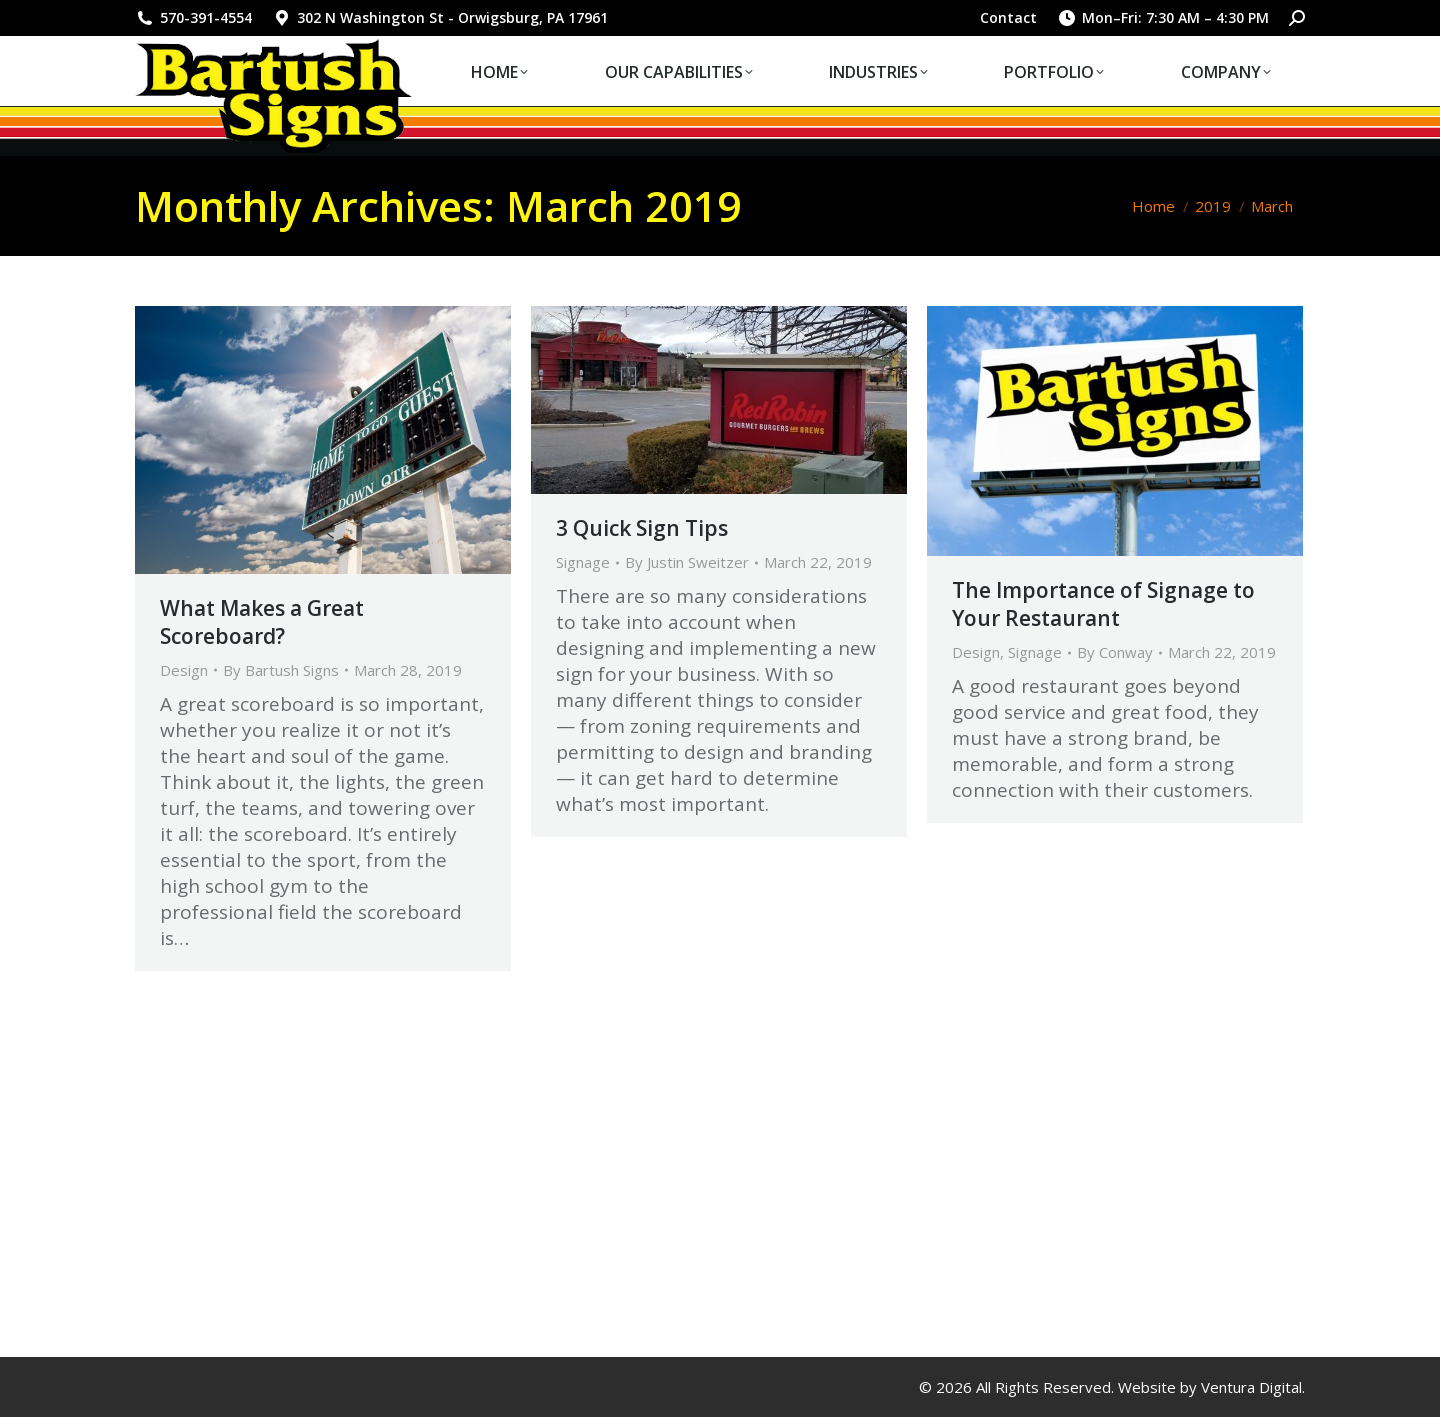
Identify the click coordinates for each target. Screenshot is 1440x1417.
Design (184, 670)
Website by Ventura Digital (1210, 1387)
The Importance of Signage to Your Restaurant (1103, 604)
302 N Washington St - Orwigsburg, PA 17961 (440, 18)
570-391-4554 (193, 18)
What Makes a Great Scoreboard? (262, 622)
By (281, 670)
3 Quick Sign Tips (642, 528)
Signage (583, 562)
